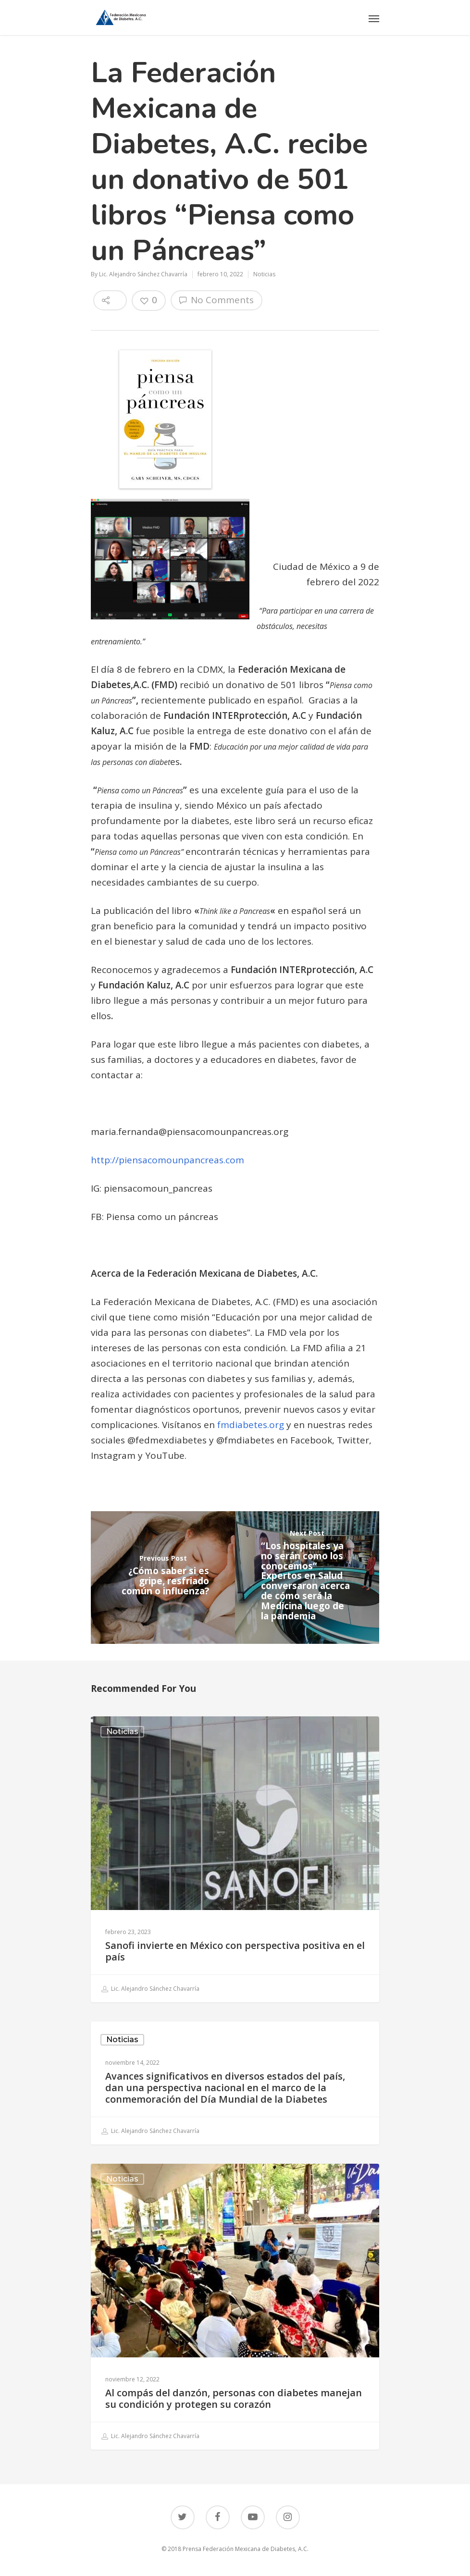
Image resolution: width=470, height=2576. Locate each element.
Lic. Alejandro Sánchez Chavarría (143, 274)
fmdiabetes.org (250, 1424)
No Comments (216, 300)
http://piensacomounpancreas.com (167, 1160)
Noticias (264, 274)
